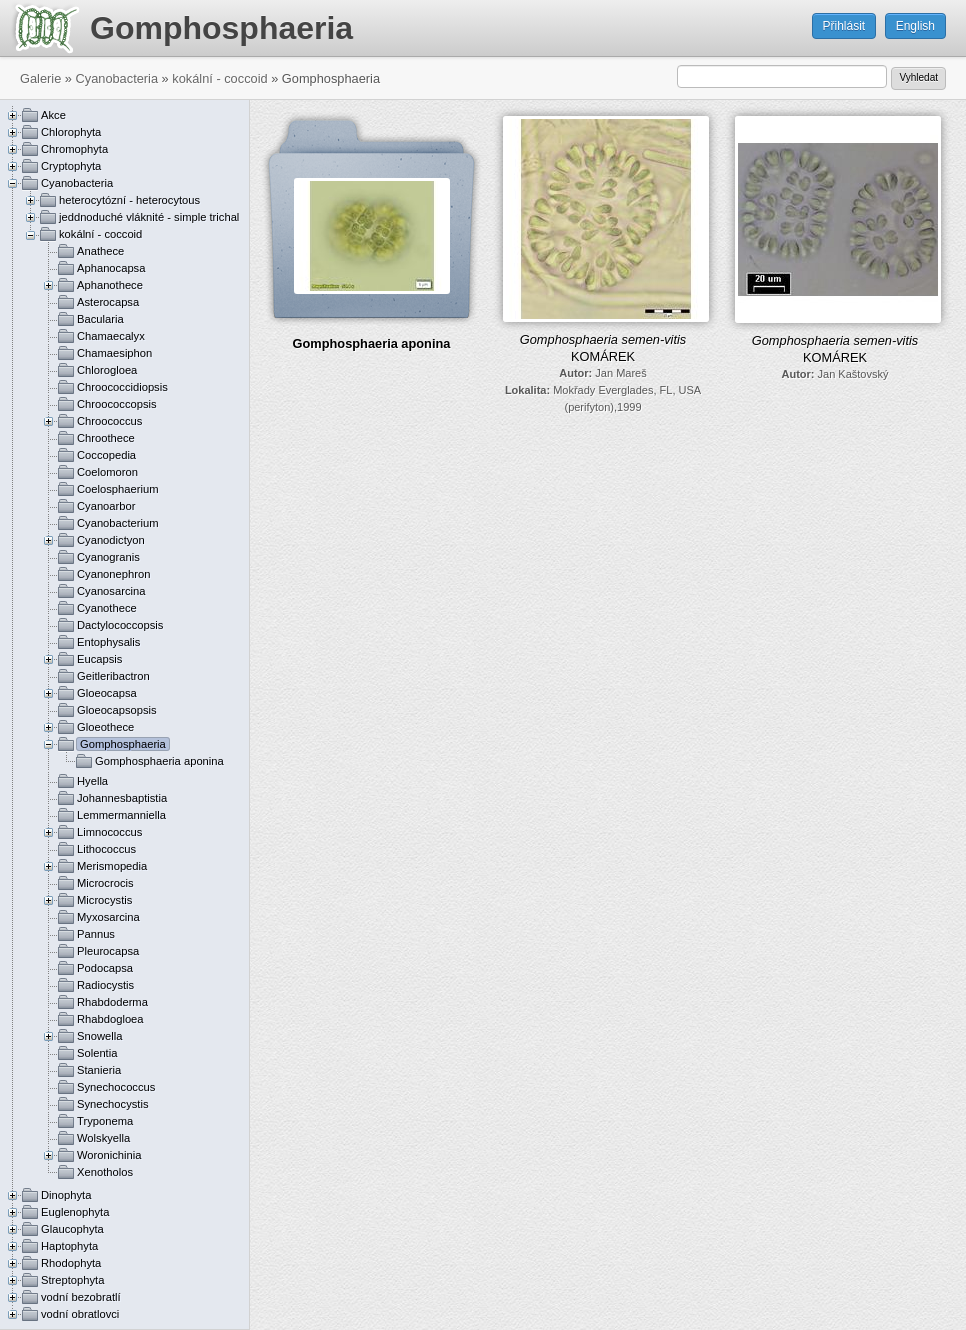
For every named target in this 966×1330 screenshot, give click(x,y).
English (915, 26)
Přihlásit (844, 26)
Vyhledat (918, 77)
